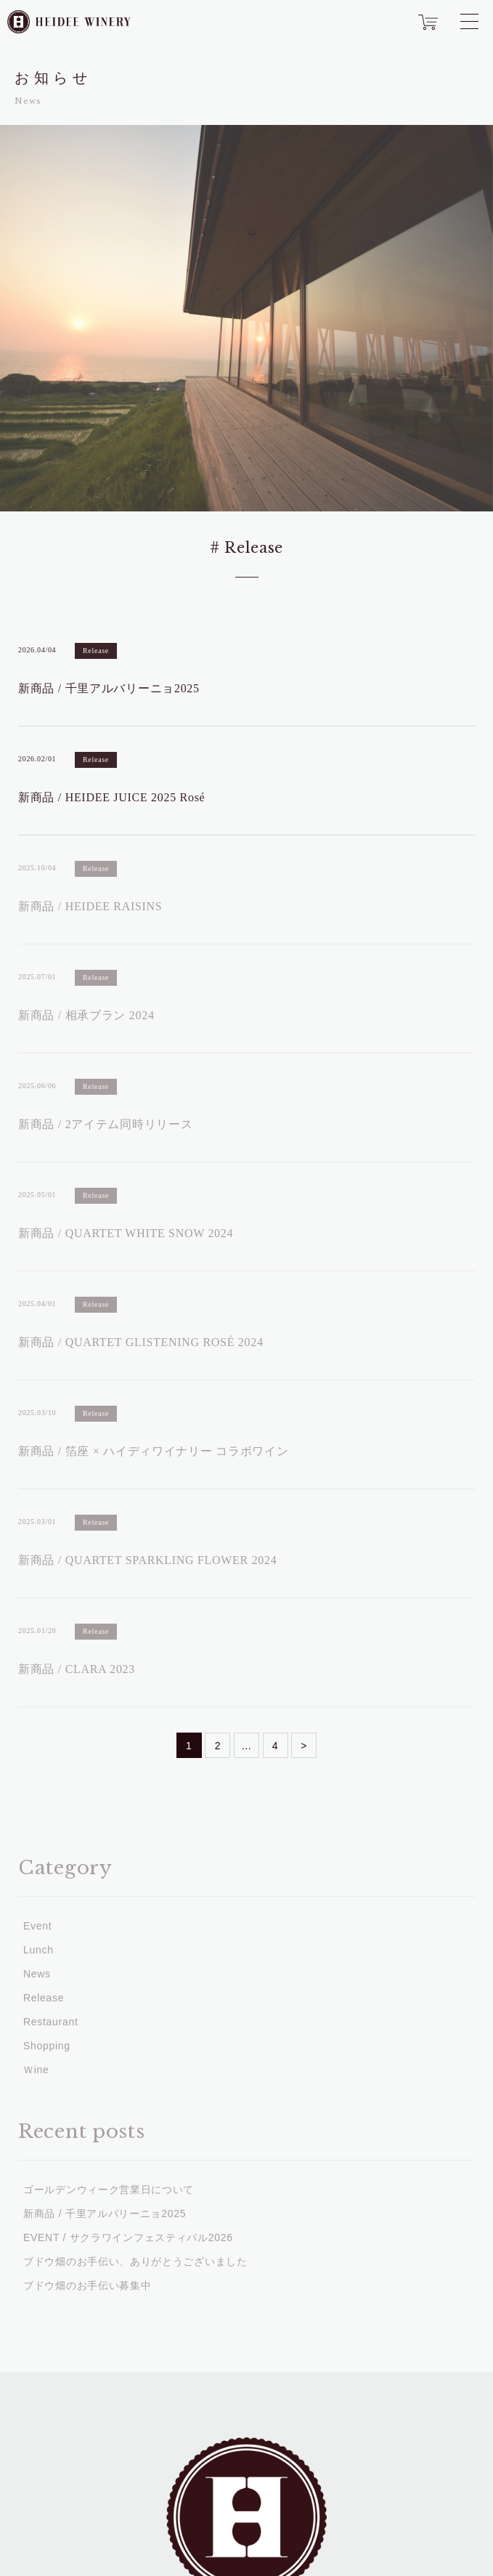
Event (37, 1926)
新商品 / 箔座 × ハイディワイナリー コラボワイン (153, 1451)
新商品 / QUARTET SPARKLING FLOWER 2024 (147, 1560)
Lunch (38, 1950)
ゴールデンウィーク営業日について (108, 2189)
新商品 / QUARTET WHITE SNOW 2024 (125, 1233)
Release (96, 651)
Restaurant (50, 2022)
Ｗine (36, 2069)
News (37, 1974)
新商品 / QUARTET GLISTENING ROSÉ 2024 (141, 1342)
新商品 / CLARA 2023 (76, 1669)
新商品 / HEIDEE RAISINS (90, 906)
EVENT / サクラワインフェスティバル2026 (128, 2237)
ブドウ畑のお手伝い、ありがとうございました (135, 2261)
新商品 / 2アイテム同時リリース (105, 1124)
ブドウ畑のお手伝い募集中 (87, 2285)
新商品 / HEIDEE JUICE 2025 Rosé (111, 797)
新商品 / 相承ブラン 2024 (86, 1015)
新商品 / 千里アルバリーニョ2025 (109, 688)
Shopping (46, 2046)
